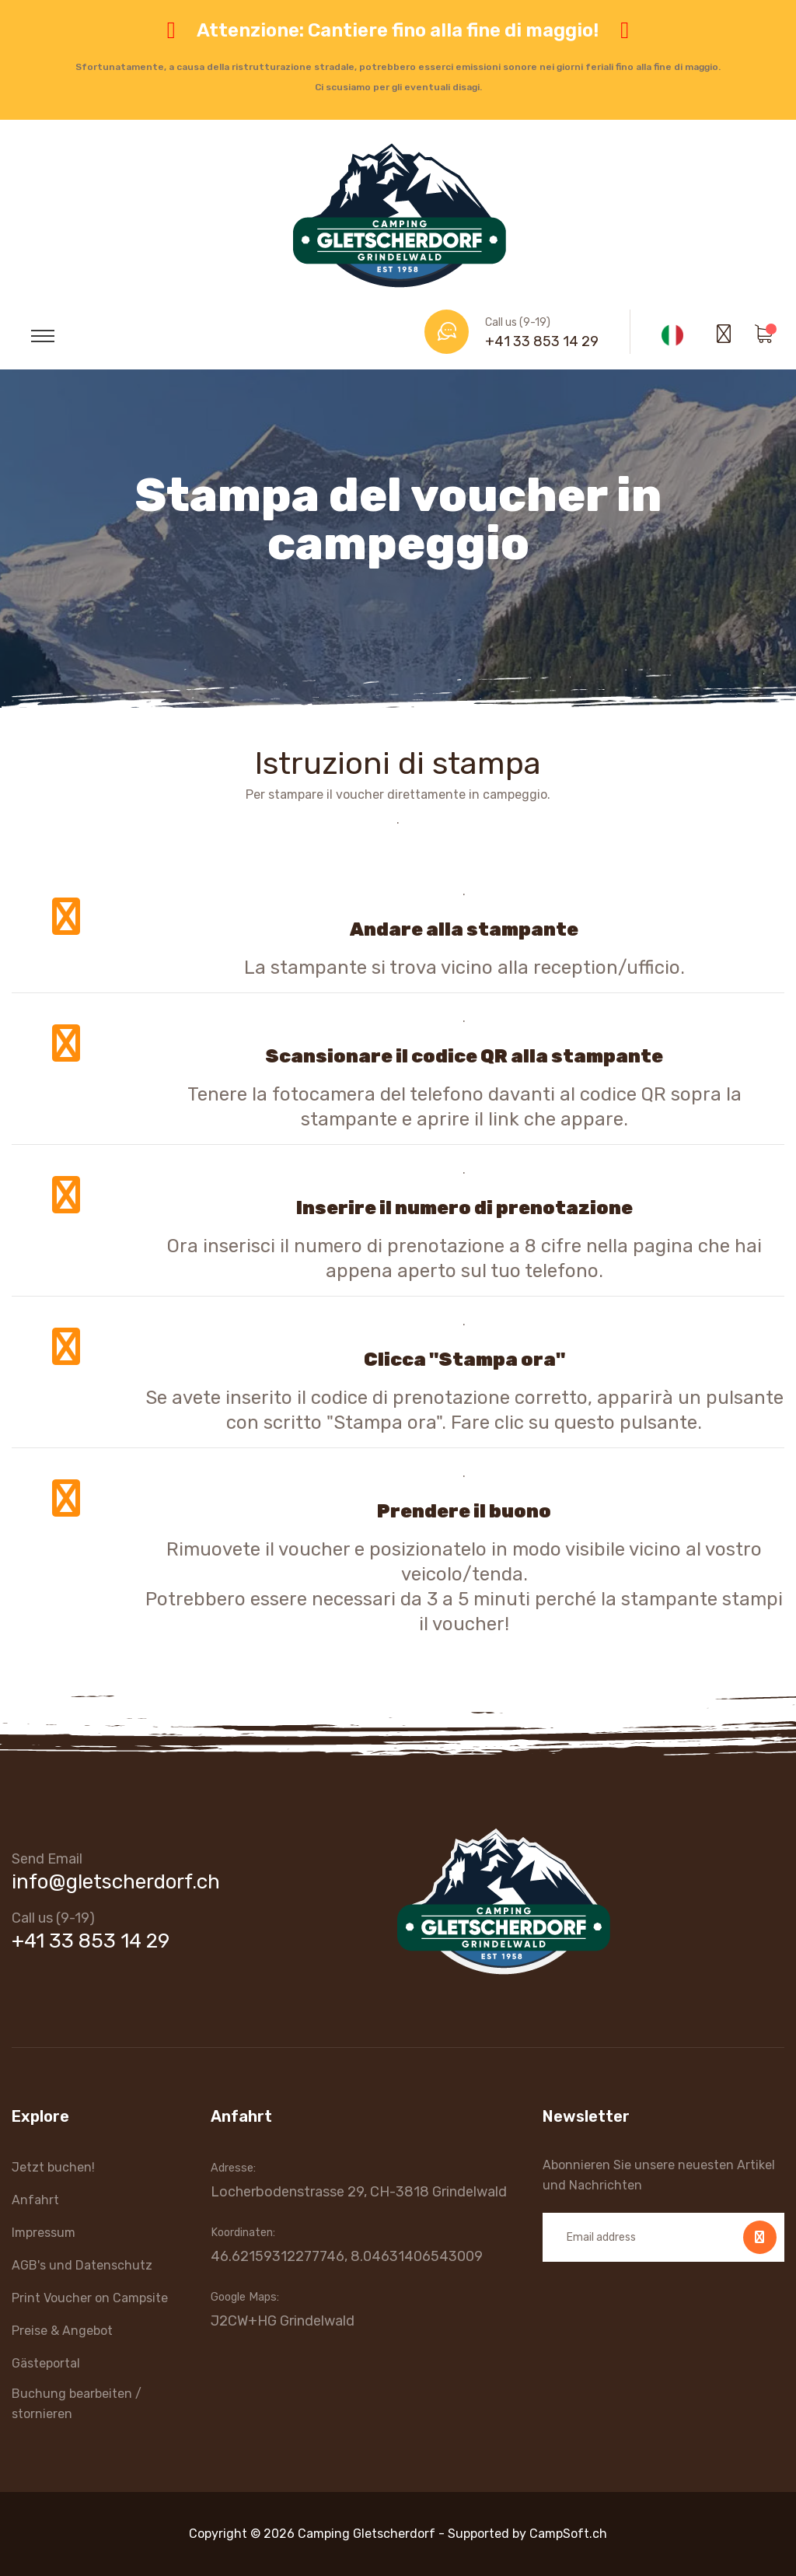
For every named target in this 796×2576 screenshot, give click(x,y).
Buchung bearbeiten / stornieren (76, 2403)
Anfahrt (35, 2200)
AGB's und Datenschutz (82, 2265)
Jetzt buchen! (53, 2167)
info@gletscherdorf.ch (116, 1882)
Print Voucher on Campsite (90, 2298)
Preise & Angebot (62, 2330)
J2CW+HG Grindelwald (282, 2320)
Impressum (43, 2232)
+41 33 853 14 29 (542, 341)
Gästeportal (46, 2363)
